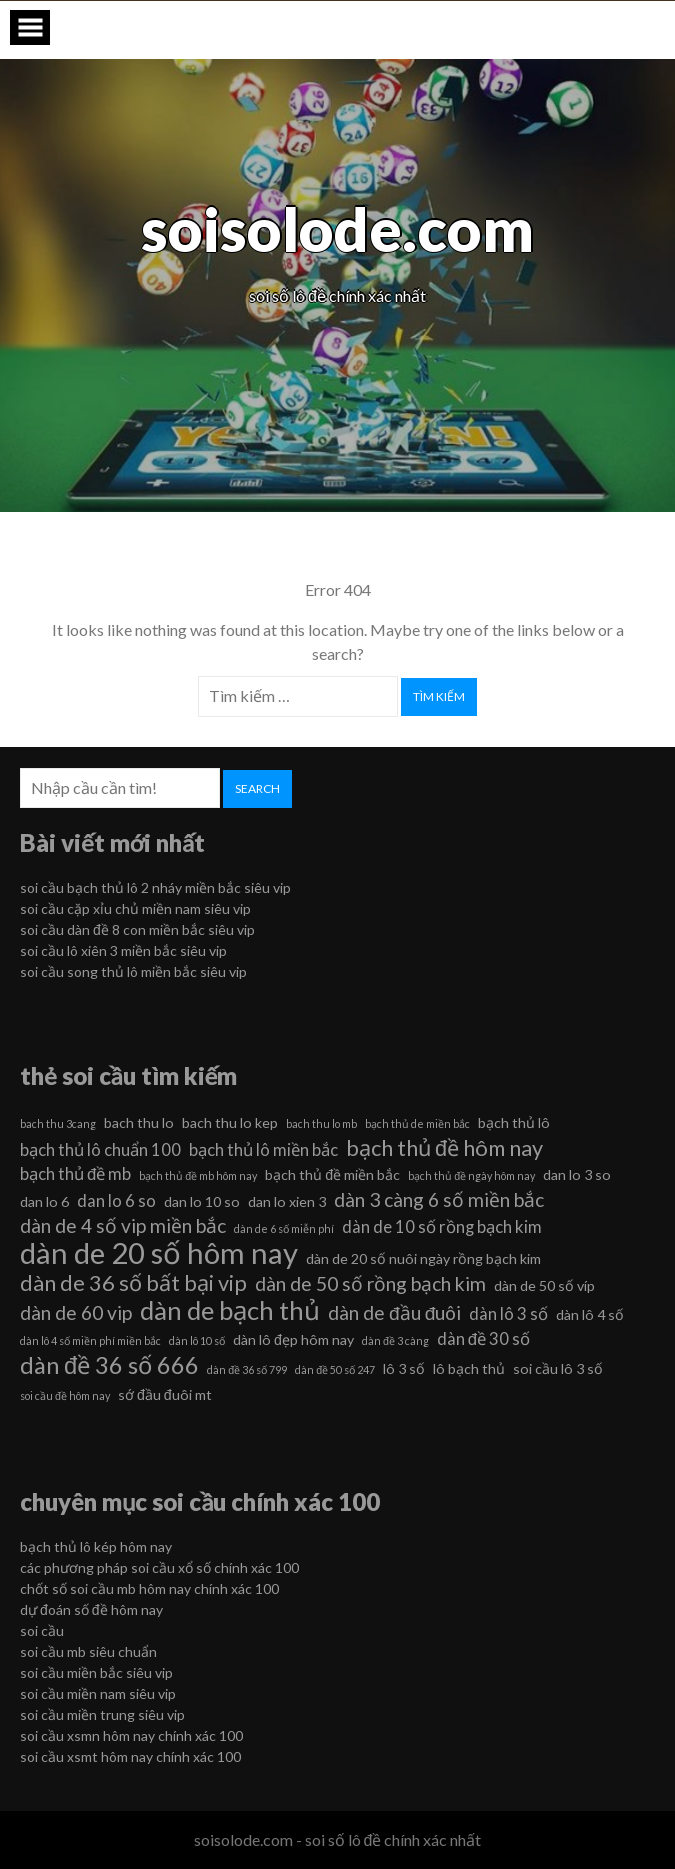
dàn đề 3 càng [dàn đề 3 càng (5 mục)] (395, 1340)
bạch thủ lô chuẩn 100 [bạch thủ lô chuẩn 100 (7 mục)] (100, 1149)
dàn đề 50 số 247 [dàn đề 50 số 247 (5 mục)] (335, 1369)
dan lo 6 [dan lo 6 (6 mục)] (44, 1201)
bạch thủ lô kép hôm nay (96, 1546)
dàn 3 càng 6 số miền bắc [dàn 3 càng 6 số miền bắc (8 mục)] (439, 1199)
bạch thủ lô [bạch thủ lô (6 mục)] (514, 1122)
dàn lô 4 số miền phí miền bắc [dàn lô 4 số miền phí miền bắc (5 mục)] (90, 1340)
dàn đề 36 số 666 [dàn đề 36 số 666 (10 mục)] (109, 1365)
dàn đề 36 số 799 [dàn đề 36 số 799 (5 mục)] (247, 1369)
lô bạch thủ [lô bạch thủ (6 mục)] (469, 1368)
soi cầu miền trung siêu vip (102, 1714)
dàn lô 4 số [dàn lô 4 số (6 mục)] (590, 1314)
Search (257, 788)
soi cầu (42, 1630)
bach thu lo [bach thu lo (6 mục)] (139, 1122)
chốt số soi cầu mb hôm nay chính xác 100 (149, 1588)
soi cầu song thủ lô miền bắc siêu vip (133, 971)
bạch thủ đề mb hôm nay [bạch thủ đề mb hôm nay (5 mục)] (198, 1175)
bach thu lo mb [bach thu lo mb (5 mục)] (321, 1123)
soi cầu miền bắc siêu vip (96, 1672)
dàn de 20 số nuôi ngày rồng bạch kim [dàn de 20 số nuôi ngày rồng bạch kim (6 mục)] (423, 1258)
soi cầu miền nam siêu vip (98, 1693)
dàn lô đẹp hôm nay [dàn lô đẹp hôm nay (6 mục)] (293, 1339)
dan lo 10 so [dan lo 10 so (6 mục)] (202, 1201)
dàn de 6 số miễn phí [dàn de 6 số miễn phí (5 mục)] (284, 1228)
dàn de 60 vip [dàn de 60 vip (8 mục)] (76, 1312)
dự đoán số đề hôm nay (91, 1609)
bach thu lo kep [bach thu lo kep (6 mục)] (230, 1122)
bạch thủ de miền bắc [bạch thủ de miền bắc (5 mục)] (417, 1123)
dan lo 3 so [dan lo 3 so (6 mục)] (577, 1174)
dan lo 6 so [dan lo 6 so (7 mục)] (116, 1200)
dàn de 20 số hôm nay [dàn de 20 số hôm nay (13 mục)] (159, 1253)
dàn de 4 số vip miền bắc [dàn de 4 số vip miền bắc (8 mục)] (123, 1225)
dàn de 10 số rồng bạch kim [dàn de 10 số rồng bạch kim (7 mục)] (442, 1226)
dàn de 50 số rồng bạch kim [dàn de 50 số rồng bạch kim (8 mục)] (370, 1283)
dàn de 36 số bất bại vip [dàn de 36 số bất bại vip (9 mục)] (133, 1283)
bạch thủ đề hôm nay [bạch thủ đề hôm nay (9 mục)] (444, 1148)
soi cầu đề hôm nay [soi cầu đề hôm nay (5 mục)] (65, 1395)
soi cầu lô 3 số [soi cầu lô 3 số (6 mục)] (558, 1368)
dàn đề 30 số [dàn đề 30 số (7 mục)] (483, 1338)
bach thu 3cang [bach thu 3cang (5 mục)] (58, 1123)
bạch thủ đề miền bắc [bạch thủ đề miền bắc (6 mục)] (332, 1174)
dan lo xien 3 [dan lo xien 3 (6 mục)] (287, 1201)
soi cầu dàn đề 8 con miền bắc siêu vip (137, 929)
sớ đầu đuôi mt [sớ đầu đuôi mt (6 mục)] (165, 1394)
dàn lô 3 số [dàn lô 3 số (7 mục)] (508, 1313)
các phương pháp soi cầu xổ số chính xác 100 (159, 1567)
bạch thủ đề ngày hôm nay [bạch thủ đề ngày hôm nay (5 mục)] (471, 1175)
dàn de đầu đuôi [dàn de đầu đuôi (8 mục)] (394, 1312)
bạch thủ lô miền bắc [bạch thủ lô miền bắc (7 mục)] (263, 1149)
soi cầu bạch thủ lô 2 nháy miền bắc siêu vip (155, 887)
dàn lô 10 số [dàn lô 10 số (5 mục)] (197, 1340)
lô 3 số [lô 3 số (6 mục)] (404, 1368)
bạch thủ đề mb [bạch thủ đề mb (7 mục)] (75, 1173)
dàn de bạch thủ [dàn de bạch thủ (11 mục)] (230, 1310)
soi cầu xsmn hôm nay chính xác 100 (131, 1735)
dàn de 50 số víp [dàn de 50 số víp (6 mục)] (544, 1285)
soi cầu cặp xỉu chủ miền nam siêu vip (135, 908)
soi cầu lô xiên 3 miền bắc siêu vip (123, 950)
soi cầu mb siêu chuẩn (88, 1651)
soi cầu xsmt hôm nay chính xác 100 (130, 1756)
